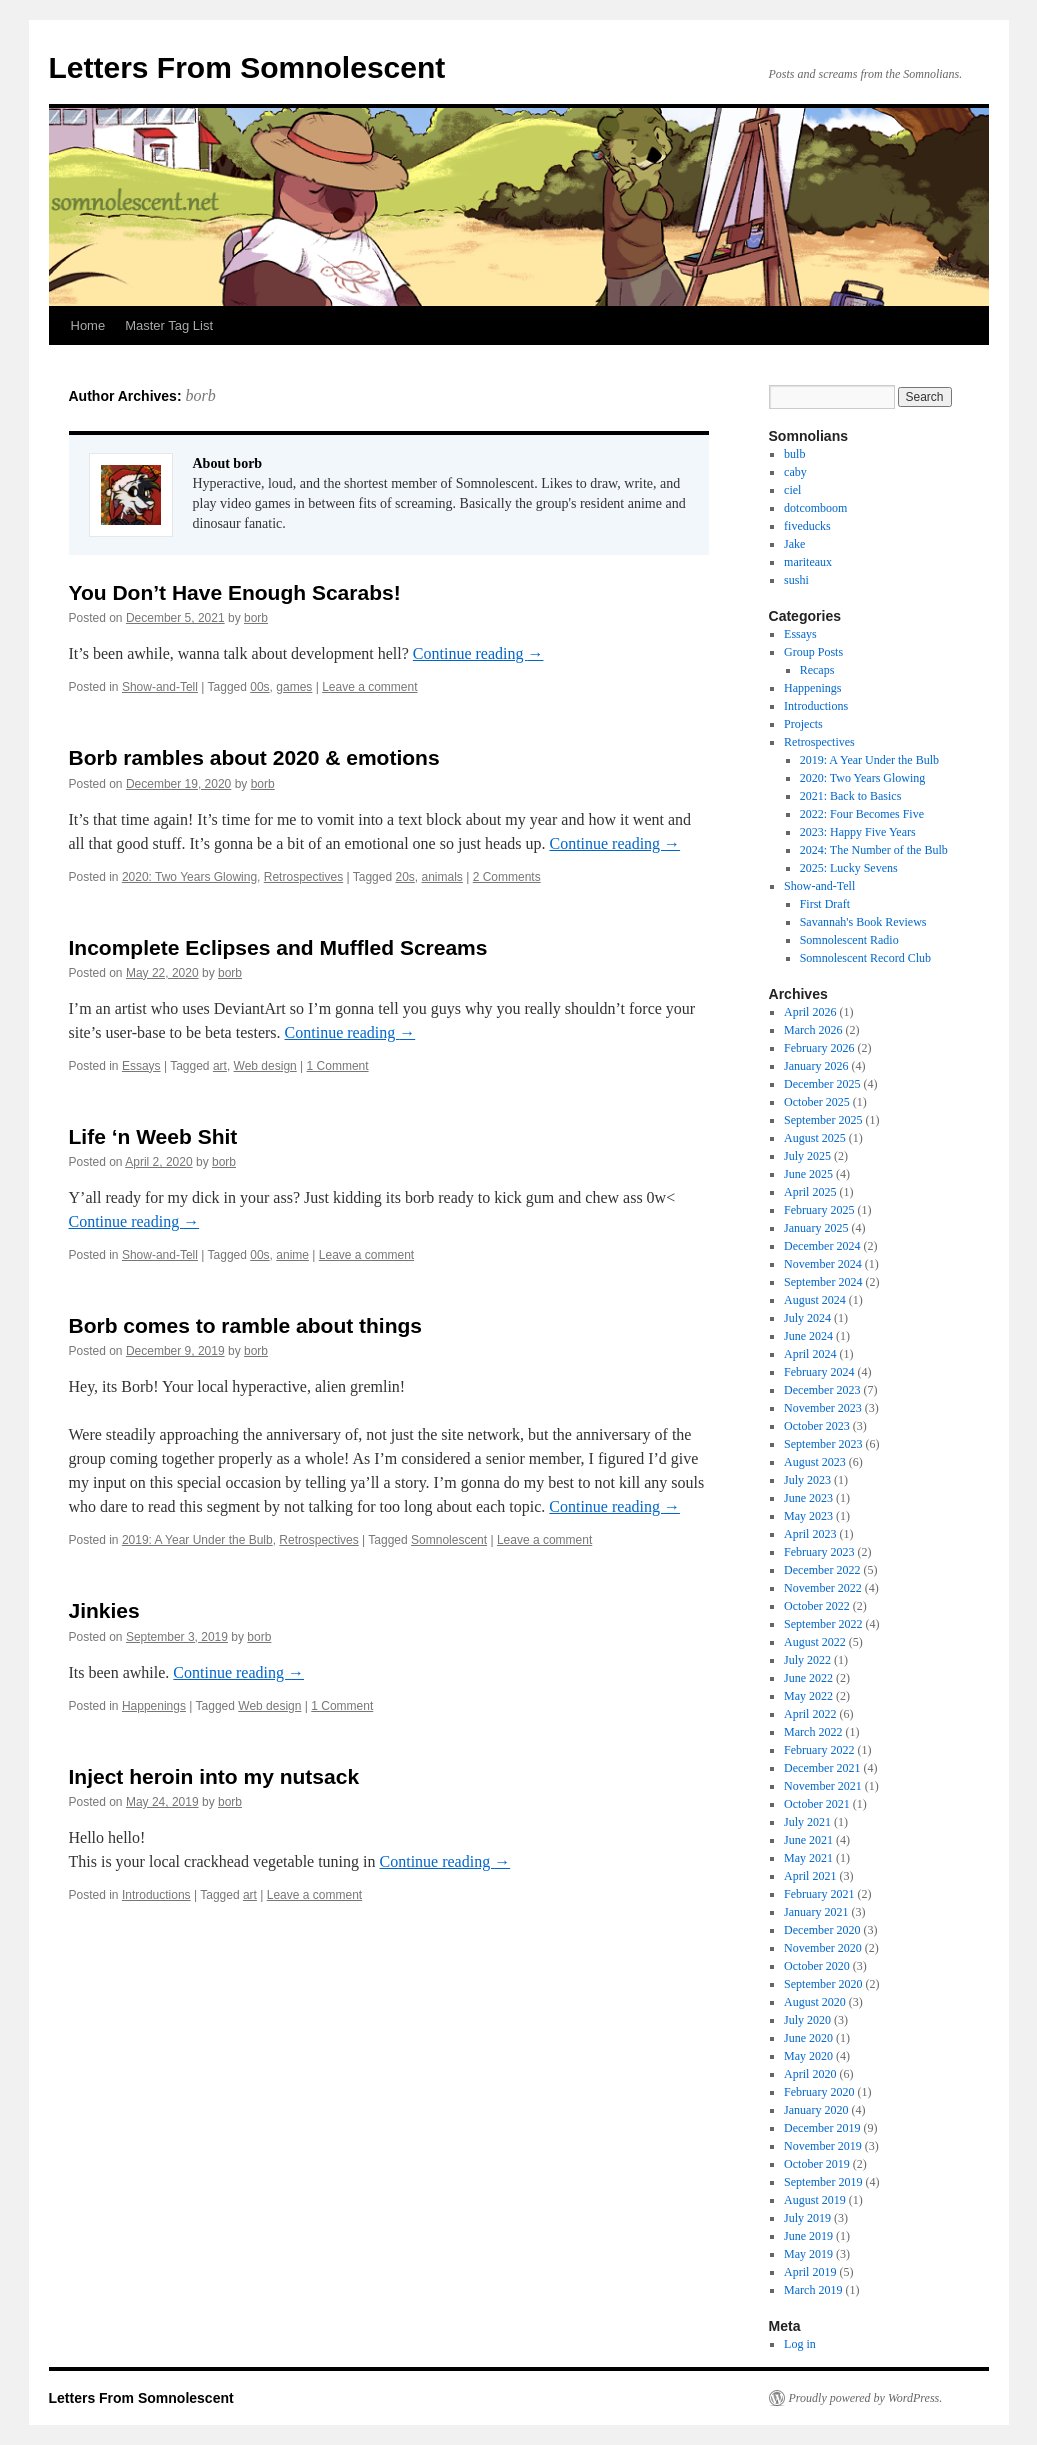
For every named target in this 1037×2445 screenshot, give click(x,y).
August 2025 (815, 1138)
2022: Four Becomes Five (862, 814)
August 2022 (815, 1642)
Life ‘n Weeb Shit (153, 1136)
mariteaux (808, 562)
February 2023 (819, 1552)
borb (200, 395)
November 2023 (823, 1408)
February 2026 (819, 1048)
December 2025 (822, 1084)
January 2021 (816, 1912)
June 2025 (808, 1174)
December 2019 (822, 2128)
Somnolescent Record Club (865, 958)
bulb (794, 454)
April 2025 (810, 1192)
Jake (794, 544)
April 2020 (810, 2074)
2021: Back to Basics (851, 796)
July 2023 (807, 1480)
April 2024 (810, 1354)
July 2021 (807, 1822)
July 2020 (807, 2020)
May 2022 (808, 1696)
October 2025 (817, 1102)
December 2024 (822, 1246)
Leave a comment (369, 687)
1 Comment (338, 1066)
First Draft (825, 904)
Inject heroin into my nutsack (214, 1776)
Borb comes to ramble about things (246, 1325)
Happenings (154, 1706)
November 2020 (823, 1948)
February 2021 (819, 1894)
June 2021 (808, 1840)
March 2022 (813, 1732)
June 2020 (808, 2038)
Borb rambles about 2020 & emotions (254, 757)
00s (259, 687)
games (294, 687)
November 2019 (823, 2146)
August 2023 (815, 1462)
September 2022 (823, 1624)
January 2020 (816, 2110)
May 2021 (808, 1858)
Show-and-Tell (160, 687)
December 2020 (822, 1930)
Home (88, 325)
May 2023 (808, 1516)
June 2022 (808, 1678)
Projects (803, 724)
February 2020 (819, 2092)
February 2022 (819, 1750)
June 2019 (808, 2236)
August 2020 (815, 2002)
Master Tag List (169, 325)
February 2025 (819, 1210)
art (220, 1066)
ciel (792, 490)
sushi (796, 580)
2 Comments (507, 877)
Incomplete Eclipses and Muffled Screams (278, 947)
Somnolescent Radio (849, 940)
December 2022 (822, 1570)
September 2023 (823, 1444)
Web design (265, 1066)
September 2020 (823, 1984)
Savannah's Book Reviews (863, 922)
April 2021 (810, 1876)
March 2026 (813, 1030)
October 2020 (817, 1966)
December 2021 (822, 1768)
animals (442, 877)
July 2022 (807, 1660)
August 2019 (815, 2200)
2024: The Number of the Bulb (874, 850)
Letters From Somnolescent (247, 67)
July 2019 (807, 2218)
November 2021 (823, 1786)
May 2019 (808, 2254)
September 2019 (823, 2182)
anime (292, 1255)
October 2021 (817, 1804)
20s (404, 877)
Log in (800, 2344)
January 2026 (816, 1066)
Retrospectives (303, 877)
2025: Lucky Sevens (849, 868)
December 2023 (822, 1390)
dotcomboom (815, 508)
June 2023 (808, 1498)
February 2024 (819, 1372)
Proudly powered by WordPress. (866, 2398)
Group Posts (813, 652)
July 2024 (807, 1318)
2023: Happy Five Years (858, 832)
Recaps (817, 670)
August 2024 (815, 1300)
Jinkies (104, 1610)
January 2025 (816, 1228)
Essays (141, 1066)
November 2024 (823, 1264)
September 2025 (823, 1120)
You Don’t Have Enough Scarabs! (235, 592)
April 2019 (810, 2272)
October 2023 (817, 1426)
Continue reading (478, 653)
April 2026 (810, 1012)
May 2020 (808, 2056)
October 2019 (817, 2164)
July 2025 (807, 1156)
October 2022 (817, 1606)
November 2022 (823, 1588)
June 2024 (808, 1336)
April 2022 (810, 1714)
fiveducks (807, 526)
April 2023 (810, 1534)
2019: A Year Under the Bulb (197, 1540)
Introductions (156, 1895)
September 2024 (823, 1282)
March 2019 (813, 2290)
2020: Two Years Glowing (189, 877)
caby (795, 472)
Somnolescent (449, 1540)
